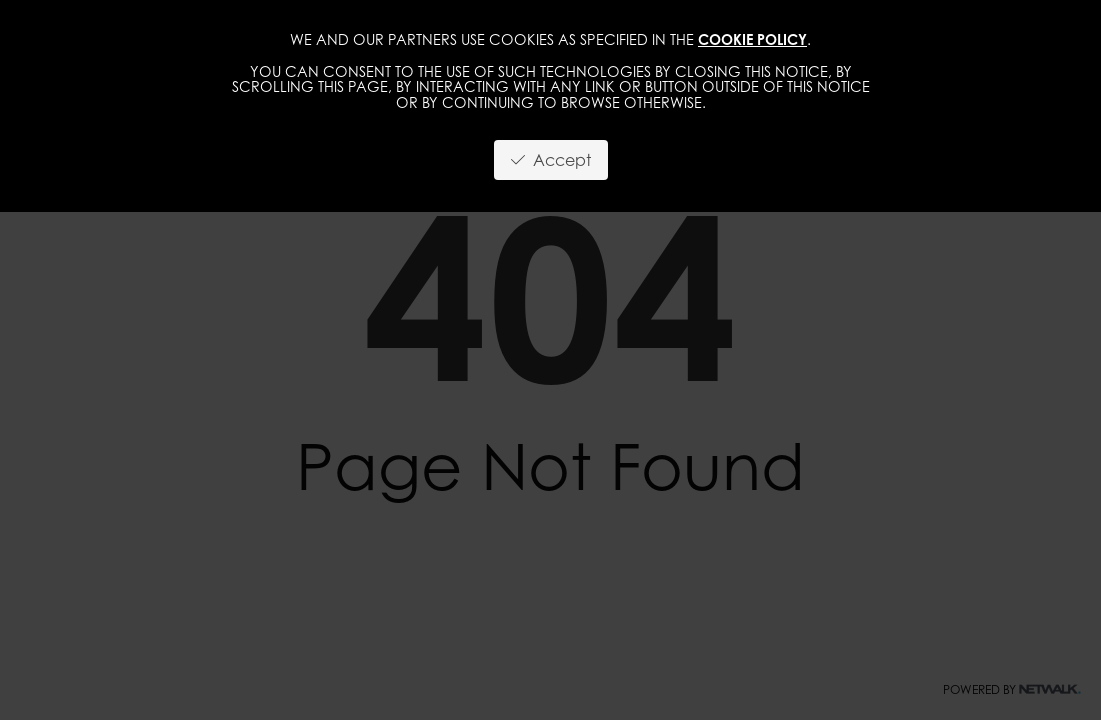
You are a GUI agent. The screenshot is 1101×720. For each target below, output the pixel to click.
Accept (551, 160)
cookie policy (752, 39)
